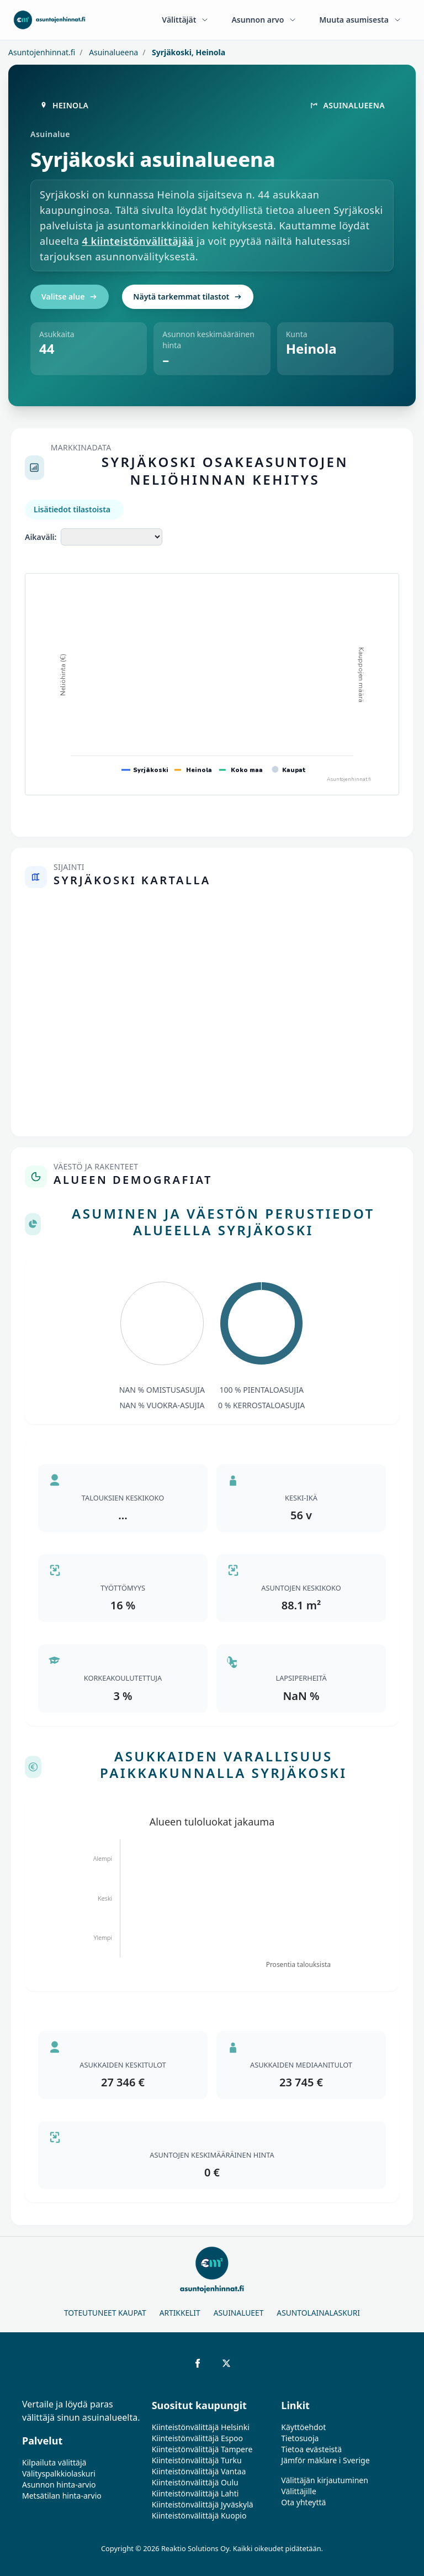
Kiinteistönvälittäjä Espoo (197, 2438)
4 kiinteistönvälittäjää (138, 241)
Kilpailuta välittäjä (54, 2462)
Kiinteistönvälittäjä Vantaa (199, 2471)
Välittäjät (185, 19)
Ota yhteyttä (303, 2502)
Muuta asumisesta (360, 19)
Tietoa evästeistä (311, 2449)
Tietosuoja (300, 2438)
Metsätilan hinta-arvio (62, 2495)
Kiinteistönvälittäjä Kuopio (199, 2515)
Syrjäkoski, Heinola (187, 52)
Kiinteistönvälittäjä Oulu (195, 2482)
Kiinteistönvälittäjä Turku (197, 2460)
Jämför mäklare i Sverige (325, 2460)
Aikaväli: (40, 537)
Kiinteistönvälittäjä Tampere (202, 2449)
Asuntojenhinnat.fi (41, 52)
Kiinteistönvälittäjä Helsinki (201, 2427)
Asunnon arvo (264, 19)
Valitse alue (69, 296)
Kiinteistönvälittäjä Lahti (195, 2493)
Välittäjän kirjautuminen (324, 2480)
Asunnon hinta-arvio (59, 2484)
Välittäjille (298, 2491)
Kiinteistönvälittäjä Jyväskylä (202, 2504)
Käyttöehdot (303, 2427)
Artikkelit (180, 2312)
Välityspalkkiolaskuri (59, 2473)
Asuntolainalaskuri (318, 2312)
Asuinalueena (113, 52)
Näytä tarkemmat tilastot (187, 296)
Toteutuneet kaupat (105, 2312)
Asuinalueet (239, 2312)
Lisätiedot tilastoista (72, 509)
